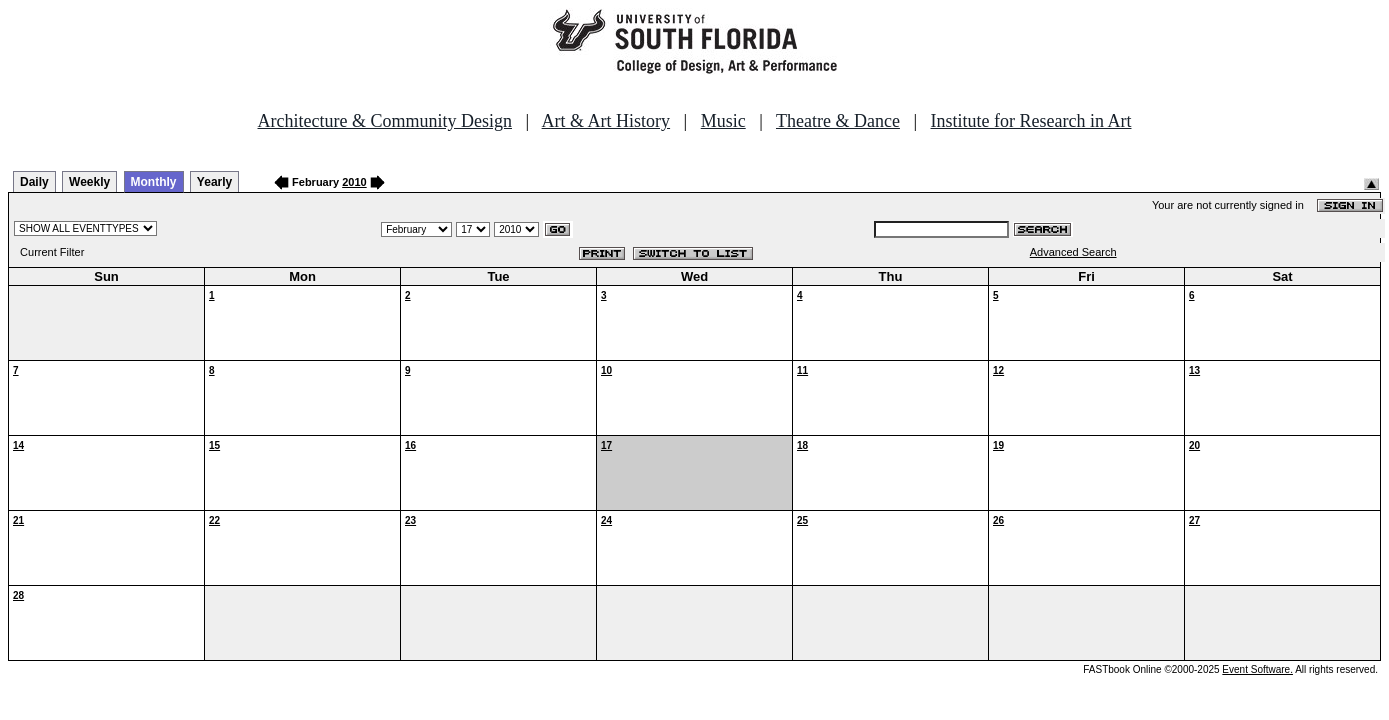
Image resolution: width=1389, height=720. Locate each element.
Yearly (214, 182)
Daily (34, 182)
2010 (354, 182)
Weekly (89, 182)
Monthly (154, 182)
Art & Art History (606, 121)
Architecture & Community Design (385, 121)
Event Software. (1257, 669)
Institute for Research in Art (1031, 121)
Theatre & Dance (838, 121)
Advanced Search (1073, 252)
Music (723, 121)
